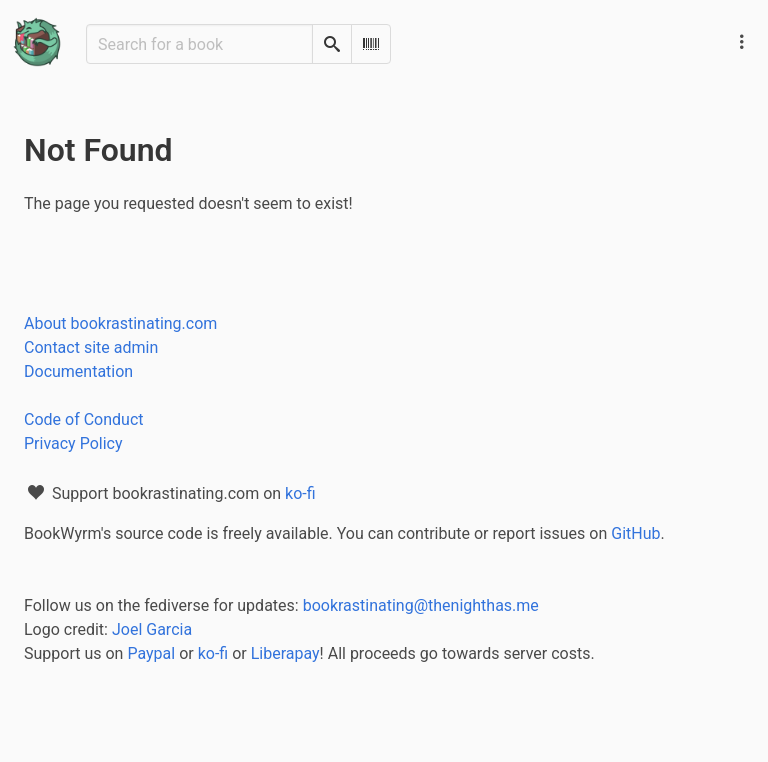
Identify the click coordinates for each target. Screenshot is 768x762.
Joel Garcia (152, 629)
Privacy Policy (73, 443)
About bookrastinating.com (120, 323)
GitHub (635, 533)
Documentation (78, 371)
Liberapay (285, 653)
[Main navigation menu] (742, 42)
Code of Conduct (84, 419)
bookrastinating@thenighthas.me (421, 605)
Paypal (151, 653)
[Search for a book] (199, 44)
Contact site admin (91, 347)
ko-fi (300, 493)
